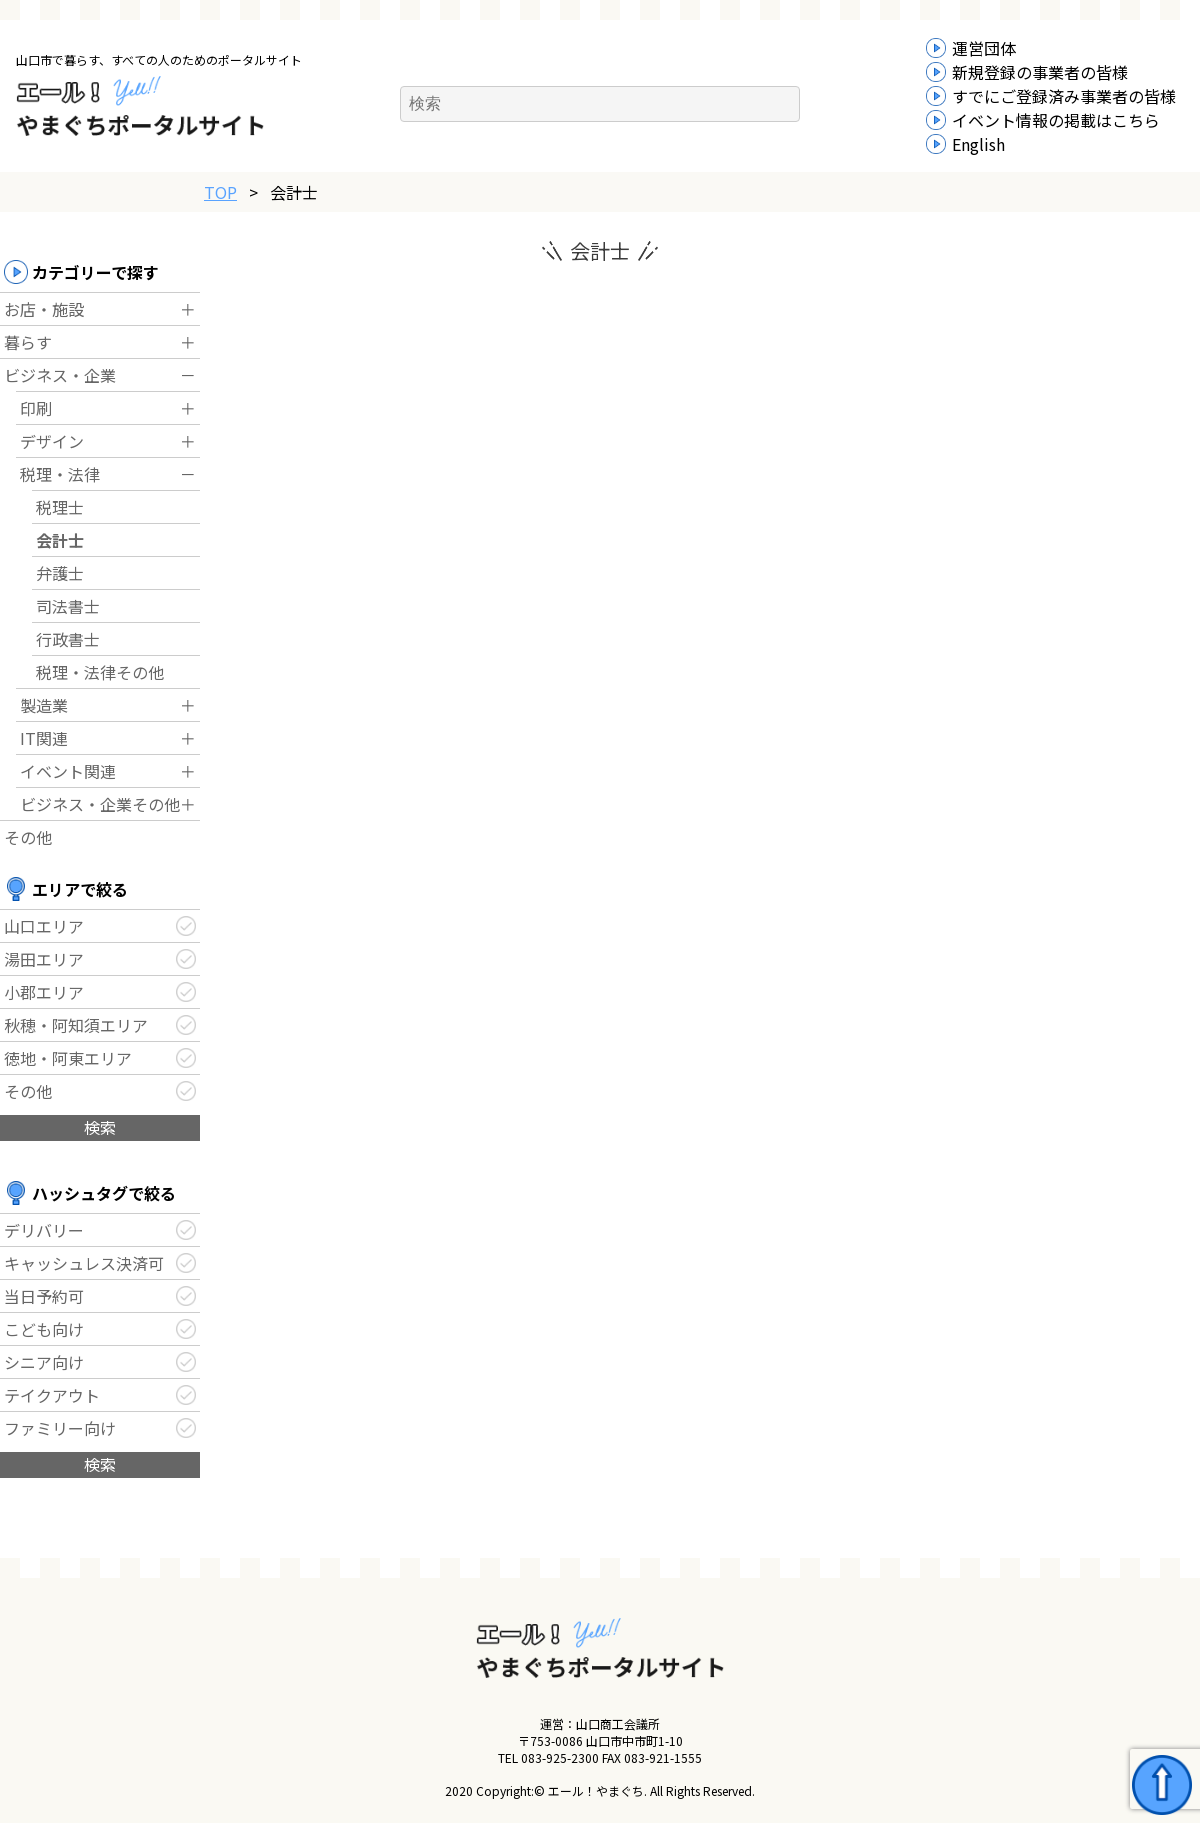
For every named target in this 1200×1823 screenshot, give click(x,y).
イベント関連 (68, 771)
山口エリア (44, 926)
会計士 (60, 540)
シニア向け (44, 1362)
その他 (28, 837)
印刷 (36, 408)
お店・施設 (44, 309)
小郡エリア (44, 992)
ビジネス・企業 (60, 375)
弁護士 (60, 573)
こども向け (44, 1329)
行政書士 (68, 639)
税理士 (60, 507)
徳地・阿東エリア (68, 1058)
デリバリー (44, 1230)
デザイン (52, 441)
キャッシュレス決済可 (84, 1263)
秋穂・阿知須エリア (76, 1025)
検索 (100, 1127)
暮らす (28, 342)
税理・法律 (60, 474)
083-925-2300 (560, 1757)
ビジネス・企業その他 (100, 804)
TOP (220, 192)
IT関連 (44, 738)
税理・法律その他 (100, 672)
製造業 (44, 705)
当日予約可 (44, 1296)
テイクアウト (52, 1395)
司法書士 (68, 606)
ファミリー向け (60, 1428)
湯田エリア (44, 959)
